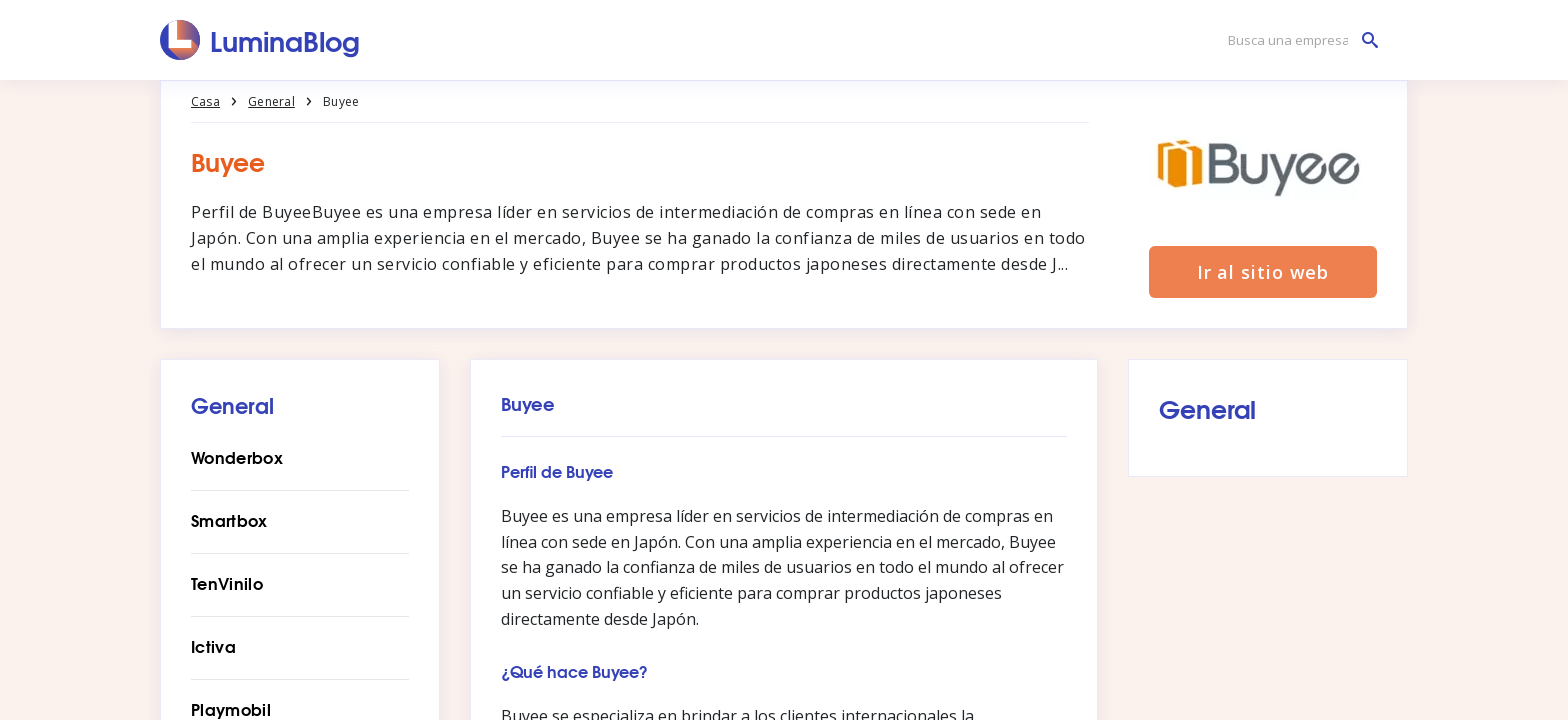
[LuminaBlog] (260, 40)
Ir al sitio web (1263, 272)
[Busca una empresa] (1298, 40)
